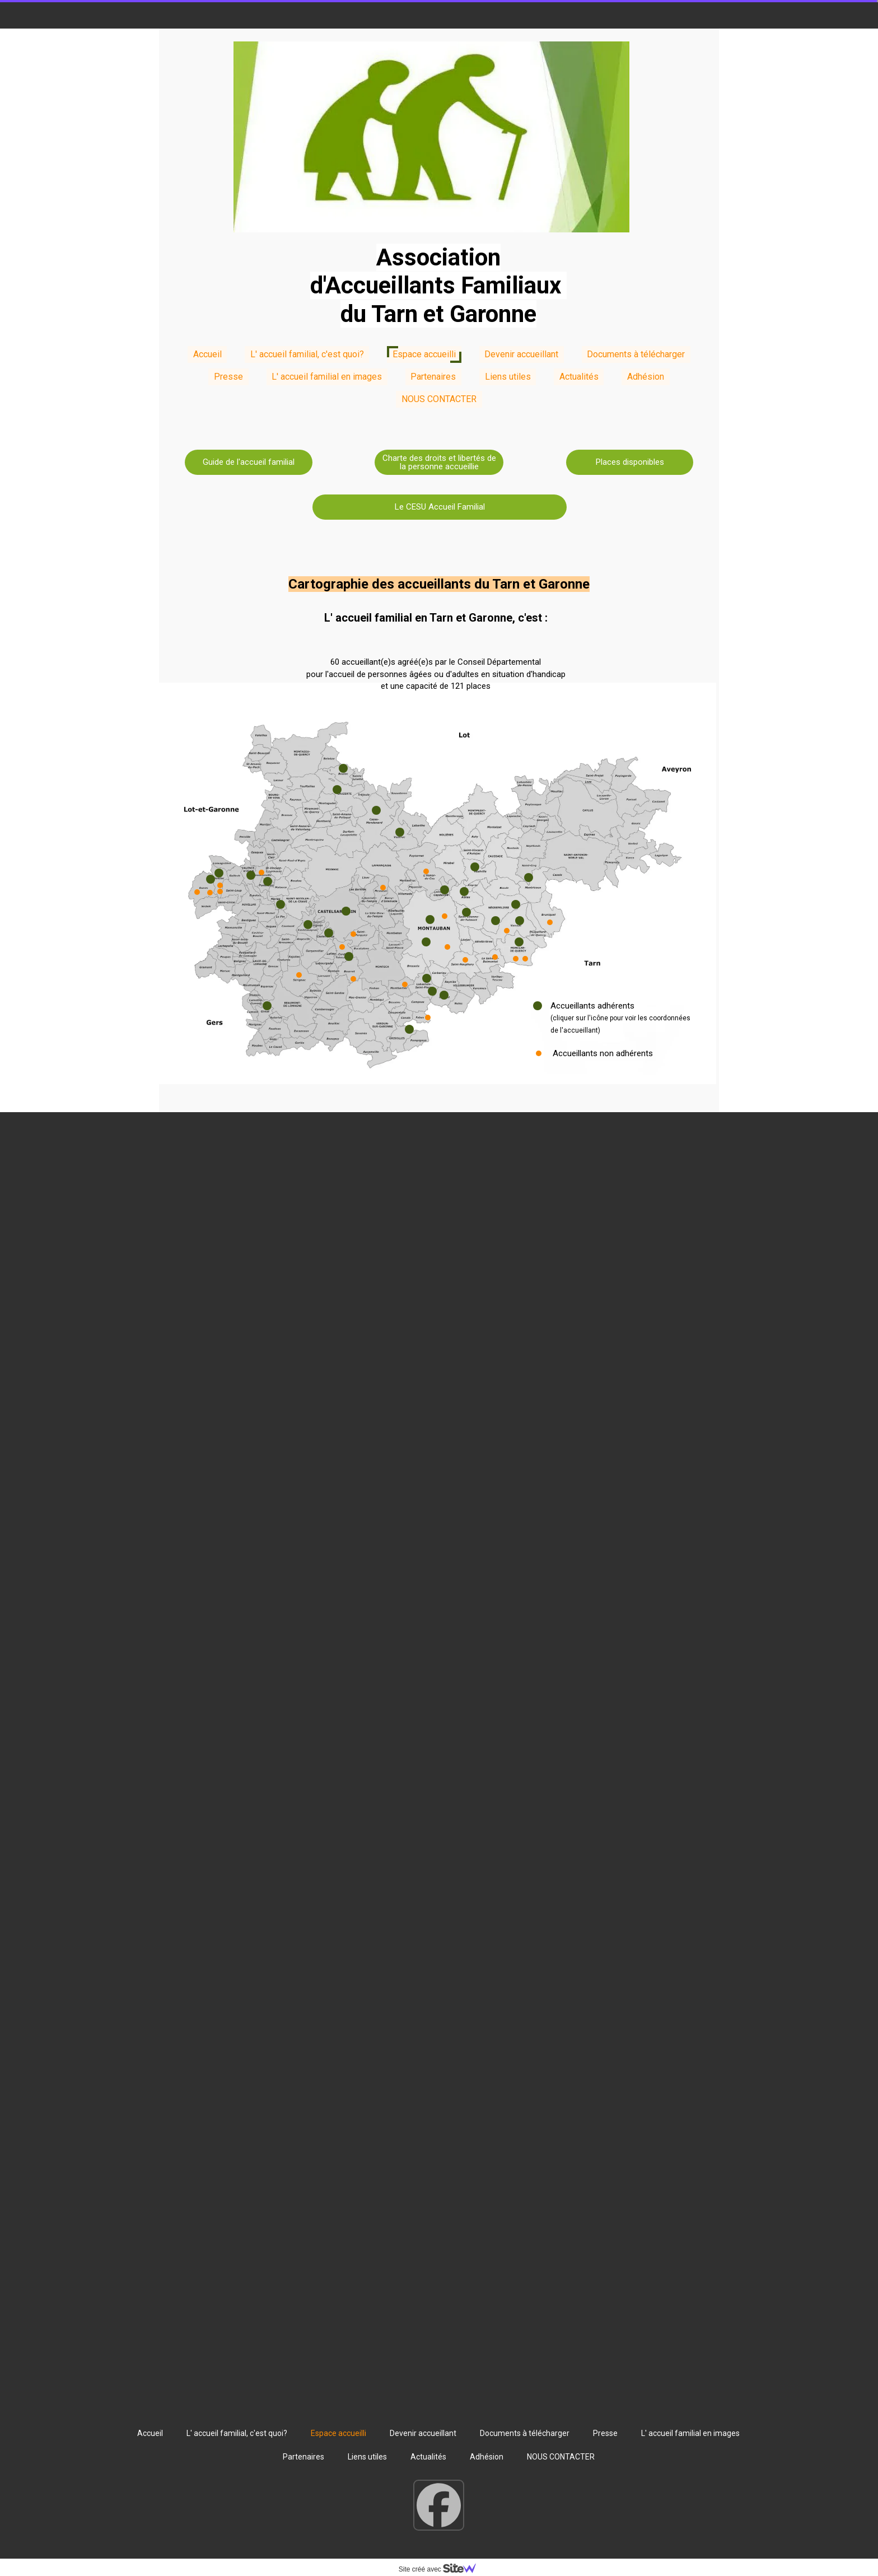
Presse (228, 376)
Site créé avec (442, 2569)
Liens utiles (508, 376)
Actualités (579, 376)
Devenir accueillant (521, 354)
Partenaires (433, 376)
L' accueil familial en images (327, 376)
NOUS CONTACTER (439, 399)
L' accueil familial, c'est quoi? (307, 354)
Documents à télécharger (636, 354)
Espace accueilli (424, 354)
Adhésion (645, 376)
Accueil (207, 354)
